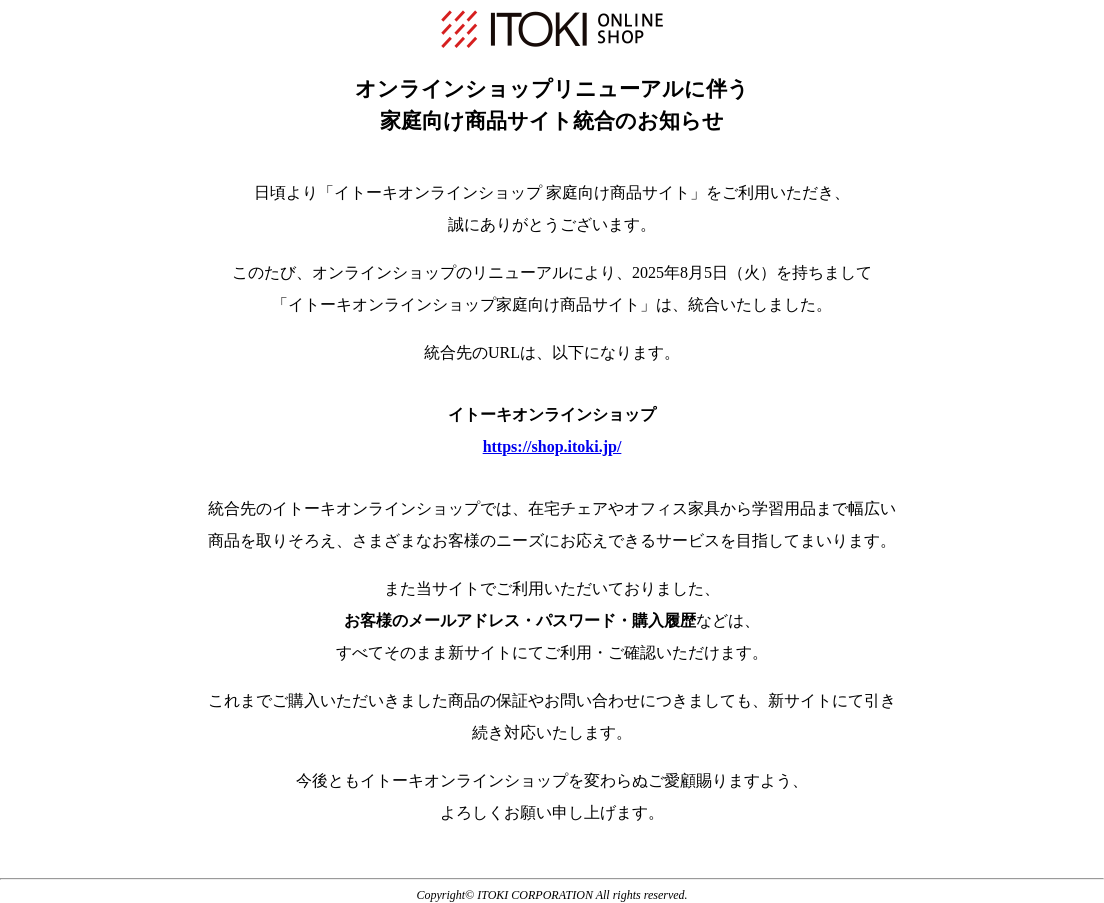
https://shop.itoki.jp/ (552, 446)
